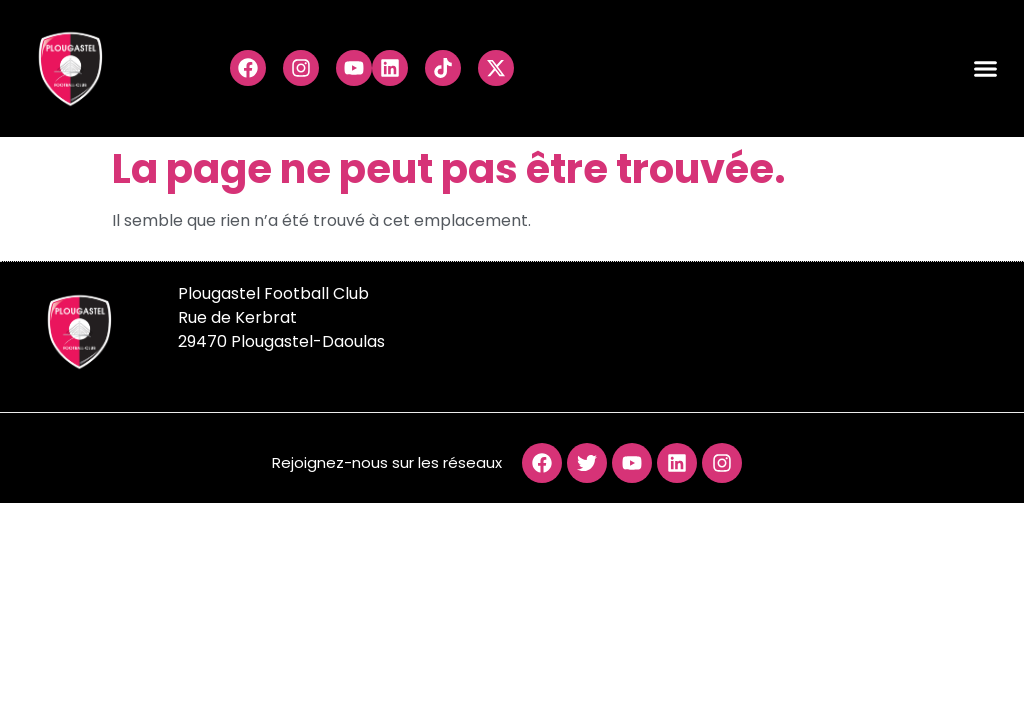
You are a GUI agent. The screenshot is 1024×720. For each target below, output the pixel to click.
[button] (986, 69)
